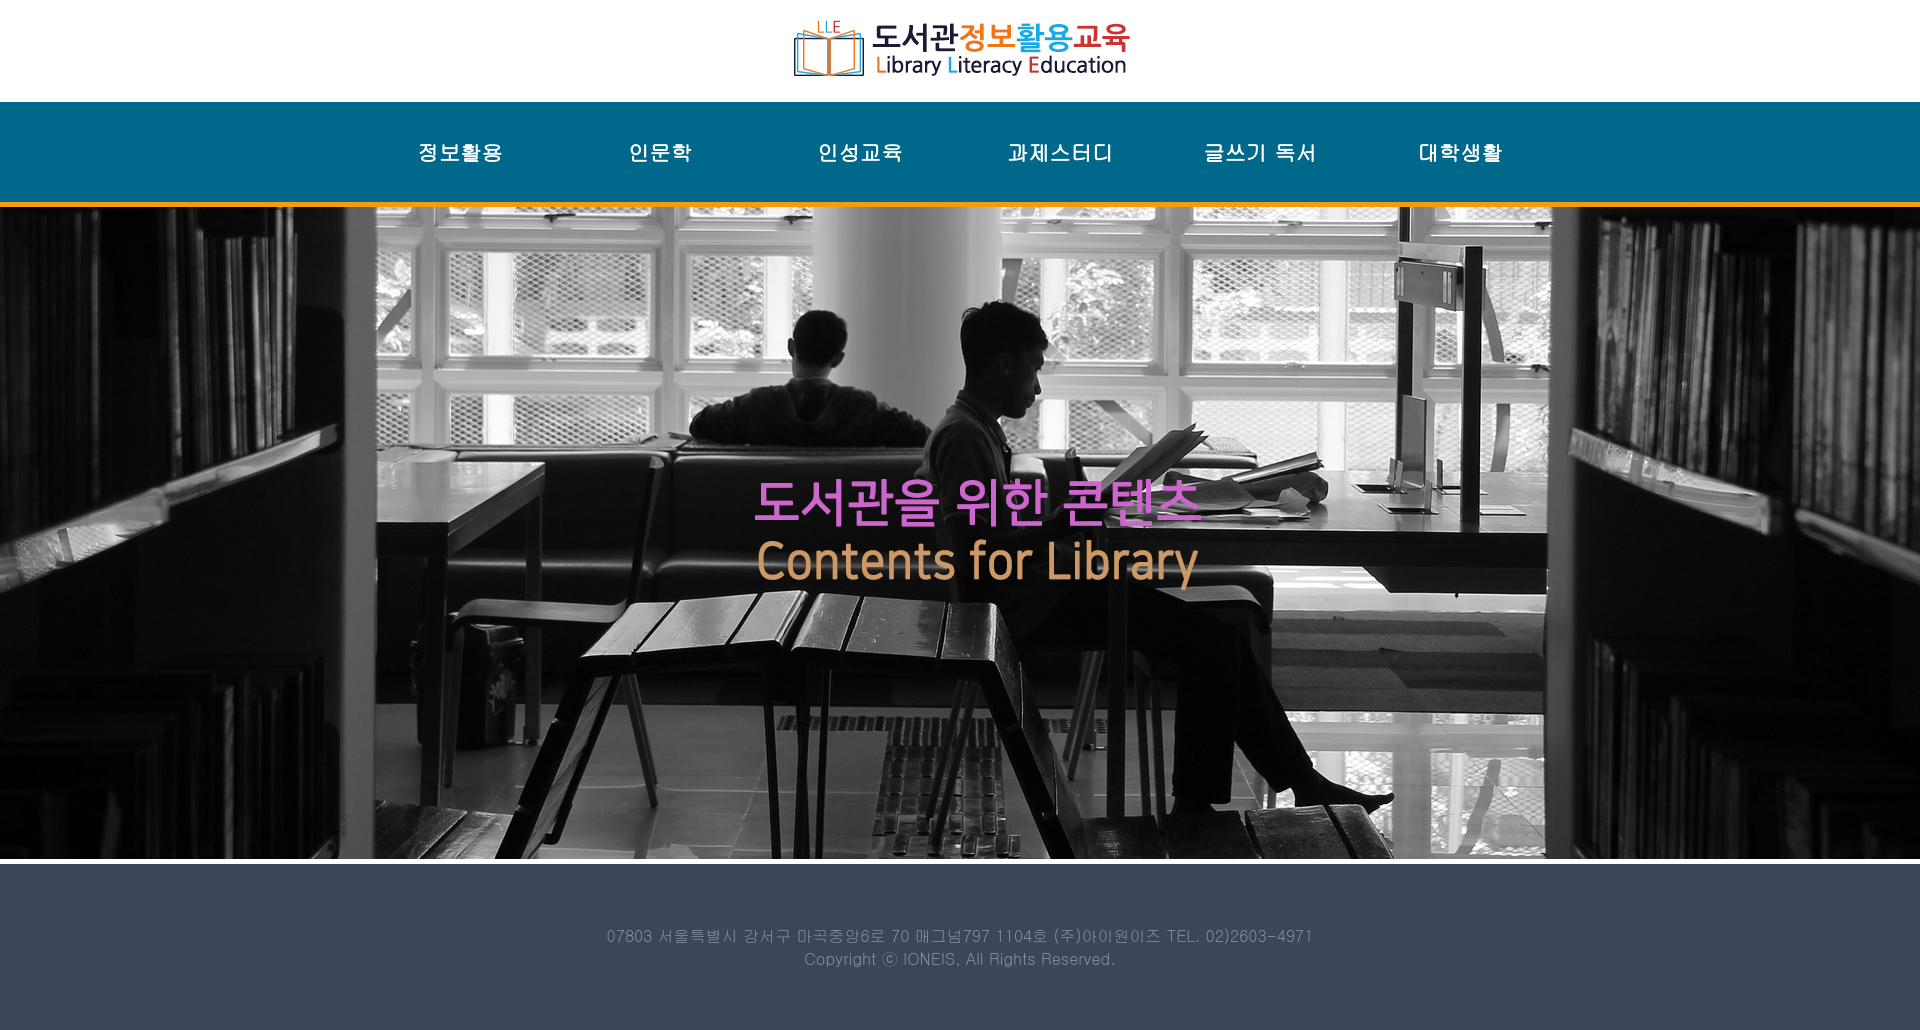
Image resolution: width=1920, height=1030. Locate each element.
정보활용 (459, 152)
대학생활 (1459, 152)
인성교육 (859, 152)
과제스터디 (1060, 152)
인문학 (660, 152)
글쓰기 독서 (1260, 152)
